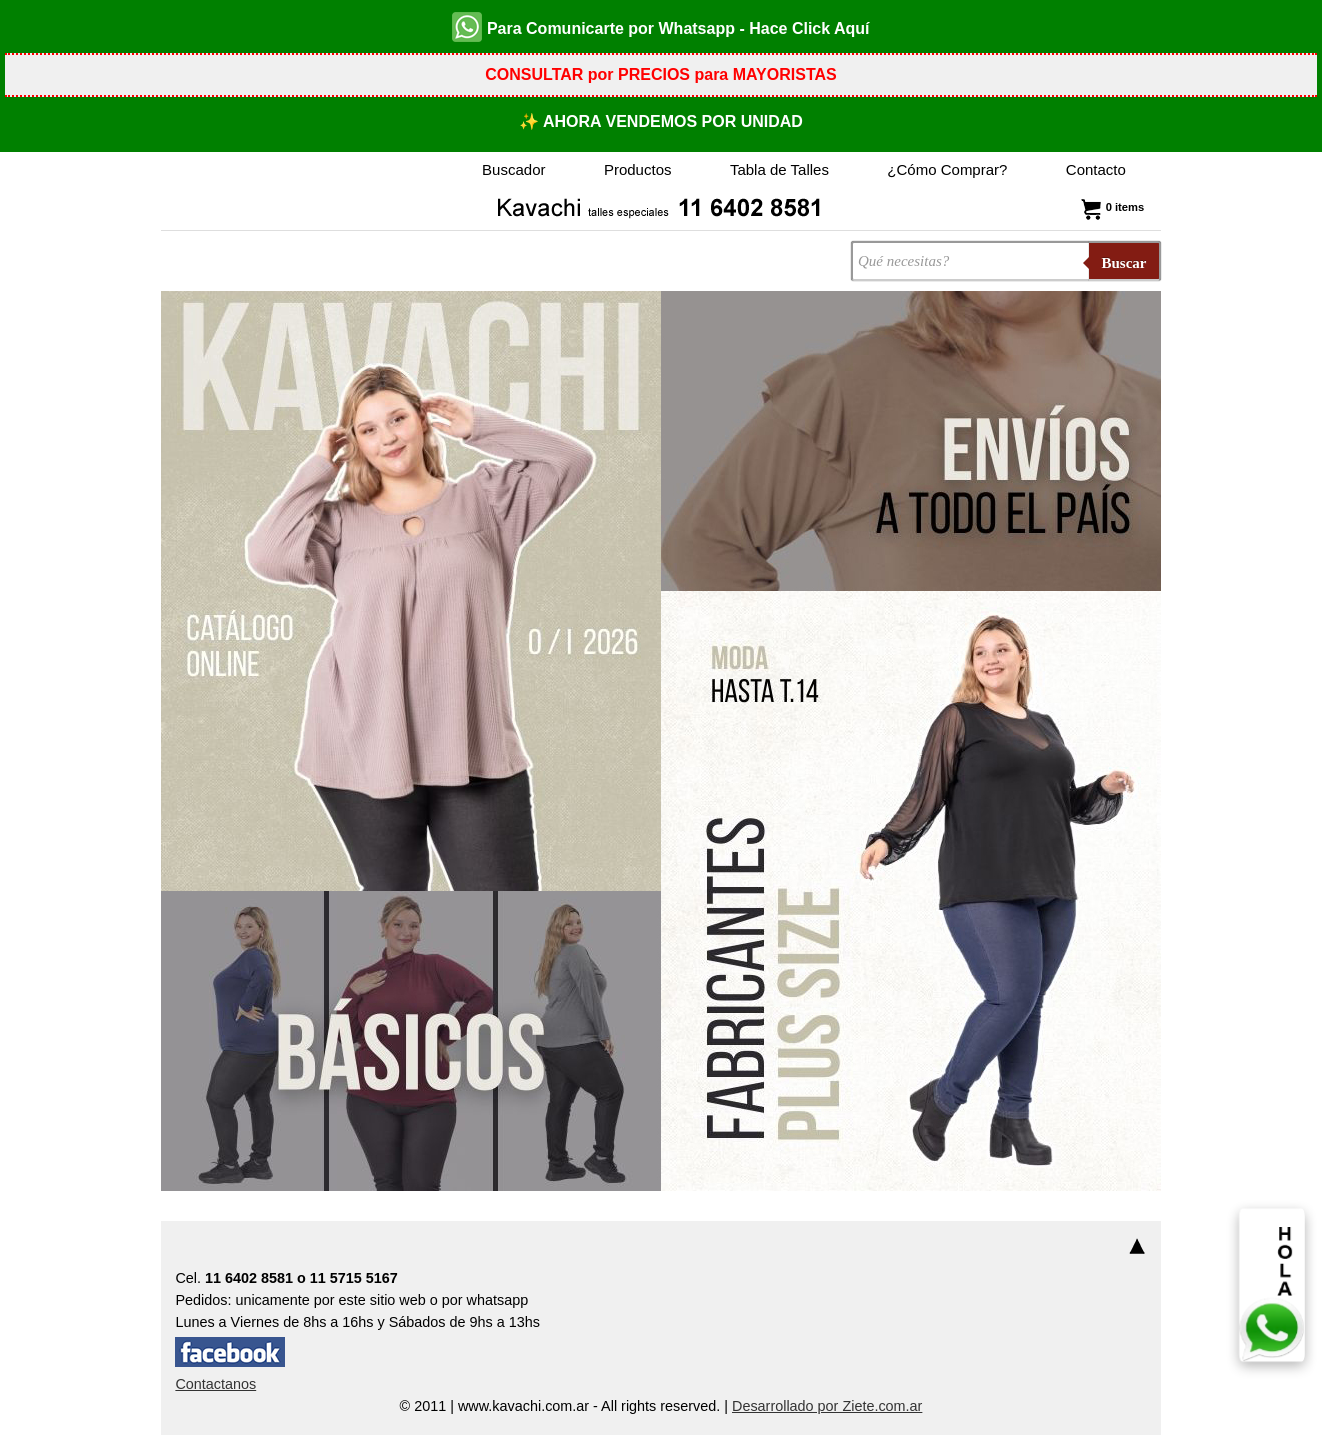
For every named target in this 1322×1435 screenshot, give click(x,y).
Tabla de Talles (779, 169)
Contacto (1096, 169)
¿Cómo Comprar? (947, 169)
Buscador (513, 169)
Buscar (1124, 263)
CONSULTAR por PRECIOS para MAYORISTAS (660, 74)
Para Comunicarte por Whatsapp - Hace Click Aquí (660, 27)
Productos (638, 169)
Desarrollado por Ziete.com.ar (827, 1406)
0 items (1110, 207)
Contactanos (215, 1384)
